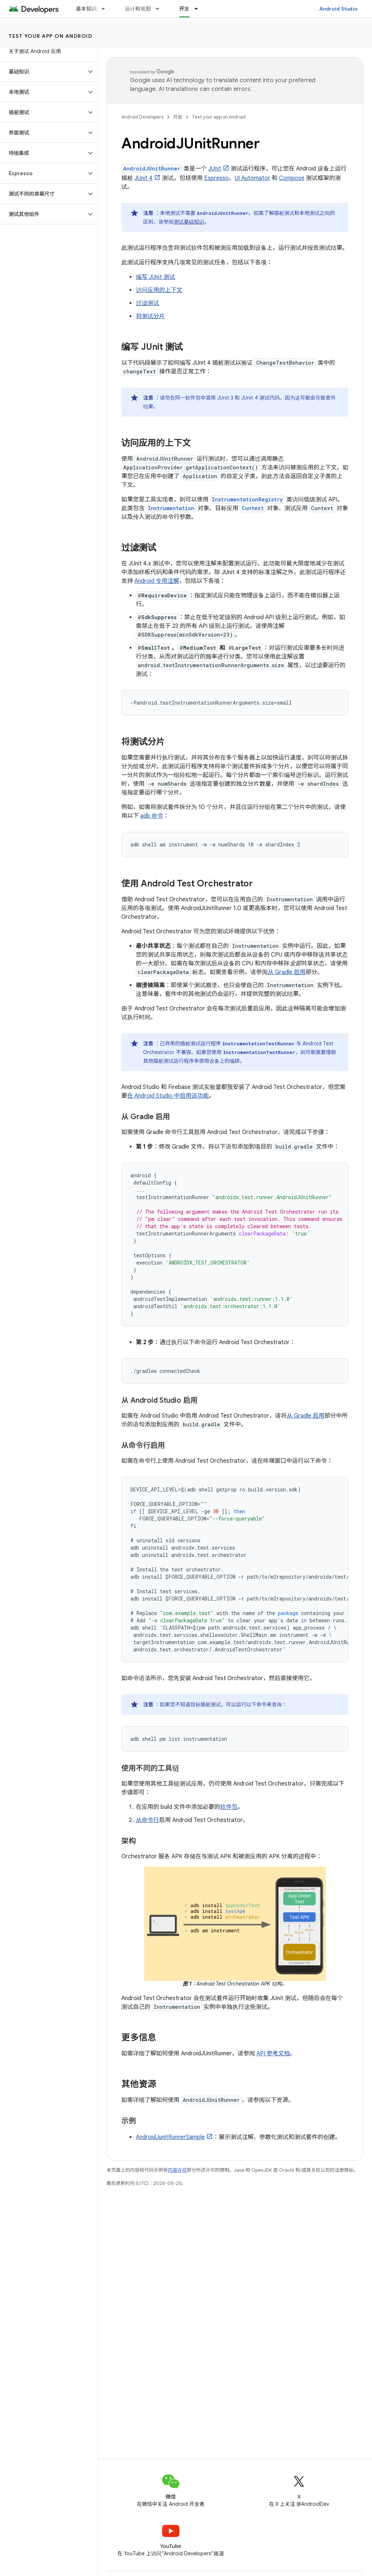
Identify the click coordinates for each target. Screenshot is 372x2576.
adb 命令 (151, 816)
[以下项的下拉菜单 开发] (199, 8)
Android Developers (142, 117)
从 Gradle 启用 (287, 972)
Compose (291, 178)
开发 (177, 117)
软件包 (229, 1807)
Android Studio (338, 8)
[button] (43, 71)
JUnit (214, 168)
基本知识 (86, 8)
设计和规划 (138, 8)
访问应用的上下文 (159, 290)
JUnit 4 (143, 178)
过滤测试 (147, 303)
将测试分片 (150, 316)
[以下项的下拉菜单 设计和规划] (160, 8)
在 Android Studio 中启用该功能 (168, 1095)
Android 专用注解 (156, 581)
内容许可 (177, 2170)
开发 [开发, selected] (184, 8)
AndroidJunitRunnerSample (170, 2137)
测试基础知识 (189, 222)
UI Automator (252, 178)
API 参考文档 (273, 2053)
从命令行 (147, 1820)
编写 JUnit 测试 (155, 277)
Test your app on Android (50, 36)
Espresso (216, 178)
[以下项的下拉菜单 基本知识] (106, 8)
